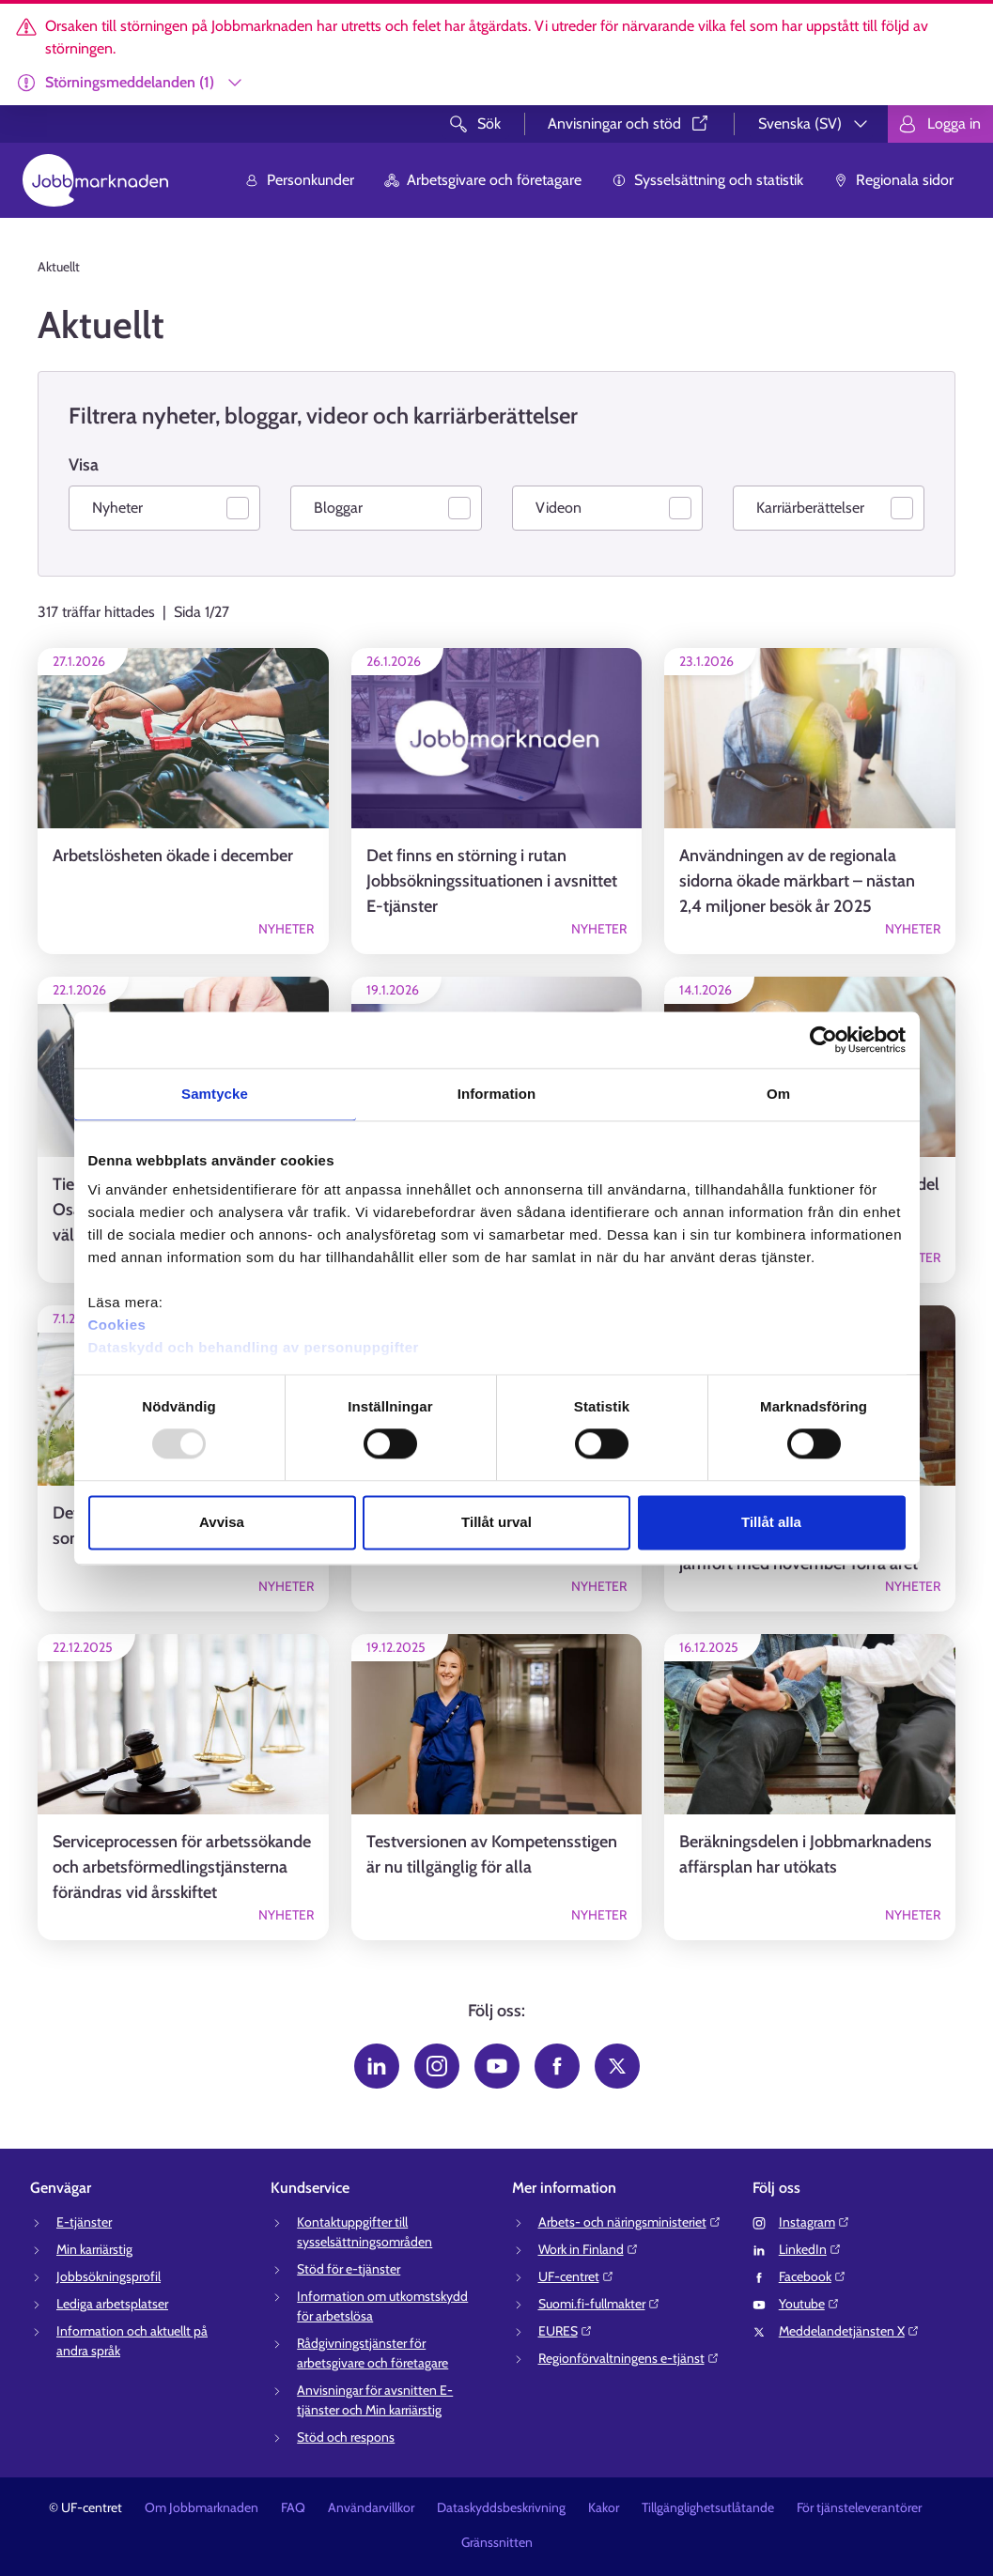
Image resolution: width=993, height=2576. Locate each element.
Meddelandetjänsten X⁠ (849, 2330)
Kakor (603, 2507)
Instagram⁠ (814, 2222)
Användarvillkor (371, 2507)
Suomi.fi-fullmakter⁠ (599, 2303)
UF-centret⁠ (576, 2276)
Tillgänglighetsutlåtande (708, 2507)
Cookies (117, 1325)
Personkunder (299, 180)
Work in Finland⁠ (588, 2249)
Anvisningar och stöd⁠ (629, 123)
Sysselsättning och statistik (707, 180)
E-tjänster (84, 2222)
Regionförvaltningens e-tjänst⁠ (629, 2358)
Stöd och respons (346, 2437)
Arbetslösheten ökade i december (173, 855)
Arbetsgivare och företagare (483, 180)
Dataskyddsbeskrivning (501, 2507)
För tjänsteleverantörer (859, 2507)
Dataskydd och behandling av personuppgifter (253, 1347)
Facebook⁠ (812, 2276)
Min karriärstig (94, 2249)
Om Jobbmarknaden (201, 2507)
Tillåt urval (496, 1522)
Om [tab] (778, 1094)
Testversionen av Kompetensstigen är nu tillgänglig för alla (491, 1854)
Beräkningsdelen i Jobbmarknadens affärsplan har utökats (805, 1854)
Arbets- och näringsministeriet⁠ (629, 2222)
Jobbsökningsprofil (108, 2276)
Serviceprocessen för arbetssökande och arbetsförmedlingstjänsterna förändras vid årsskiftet (182, 1867)
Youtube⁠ (809, 2303)
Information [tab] (497, 1094)
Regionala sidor (893, 180)
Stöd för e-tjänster (348, 2268)
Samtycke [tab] (214, 1094)
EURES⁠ (565, 2330)
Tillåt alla (771, 1522)
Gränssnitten (497, 2542)
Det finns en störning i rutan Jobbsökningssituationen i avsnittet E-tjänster (491, 881)
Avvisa (221, 1522)
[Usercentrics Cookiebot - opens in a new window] (823, 1040)
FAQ (293, 2507)
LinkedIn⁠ (810, 2249)
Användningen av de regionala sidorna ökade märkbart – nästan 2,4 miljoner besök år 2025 (797, 881)
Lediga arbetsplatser (112, 2303)
